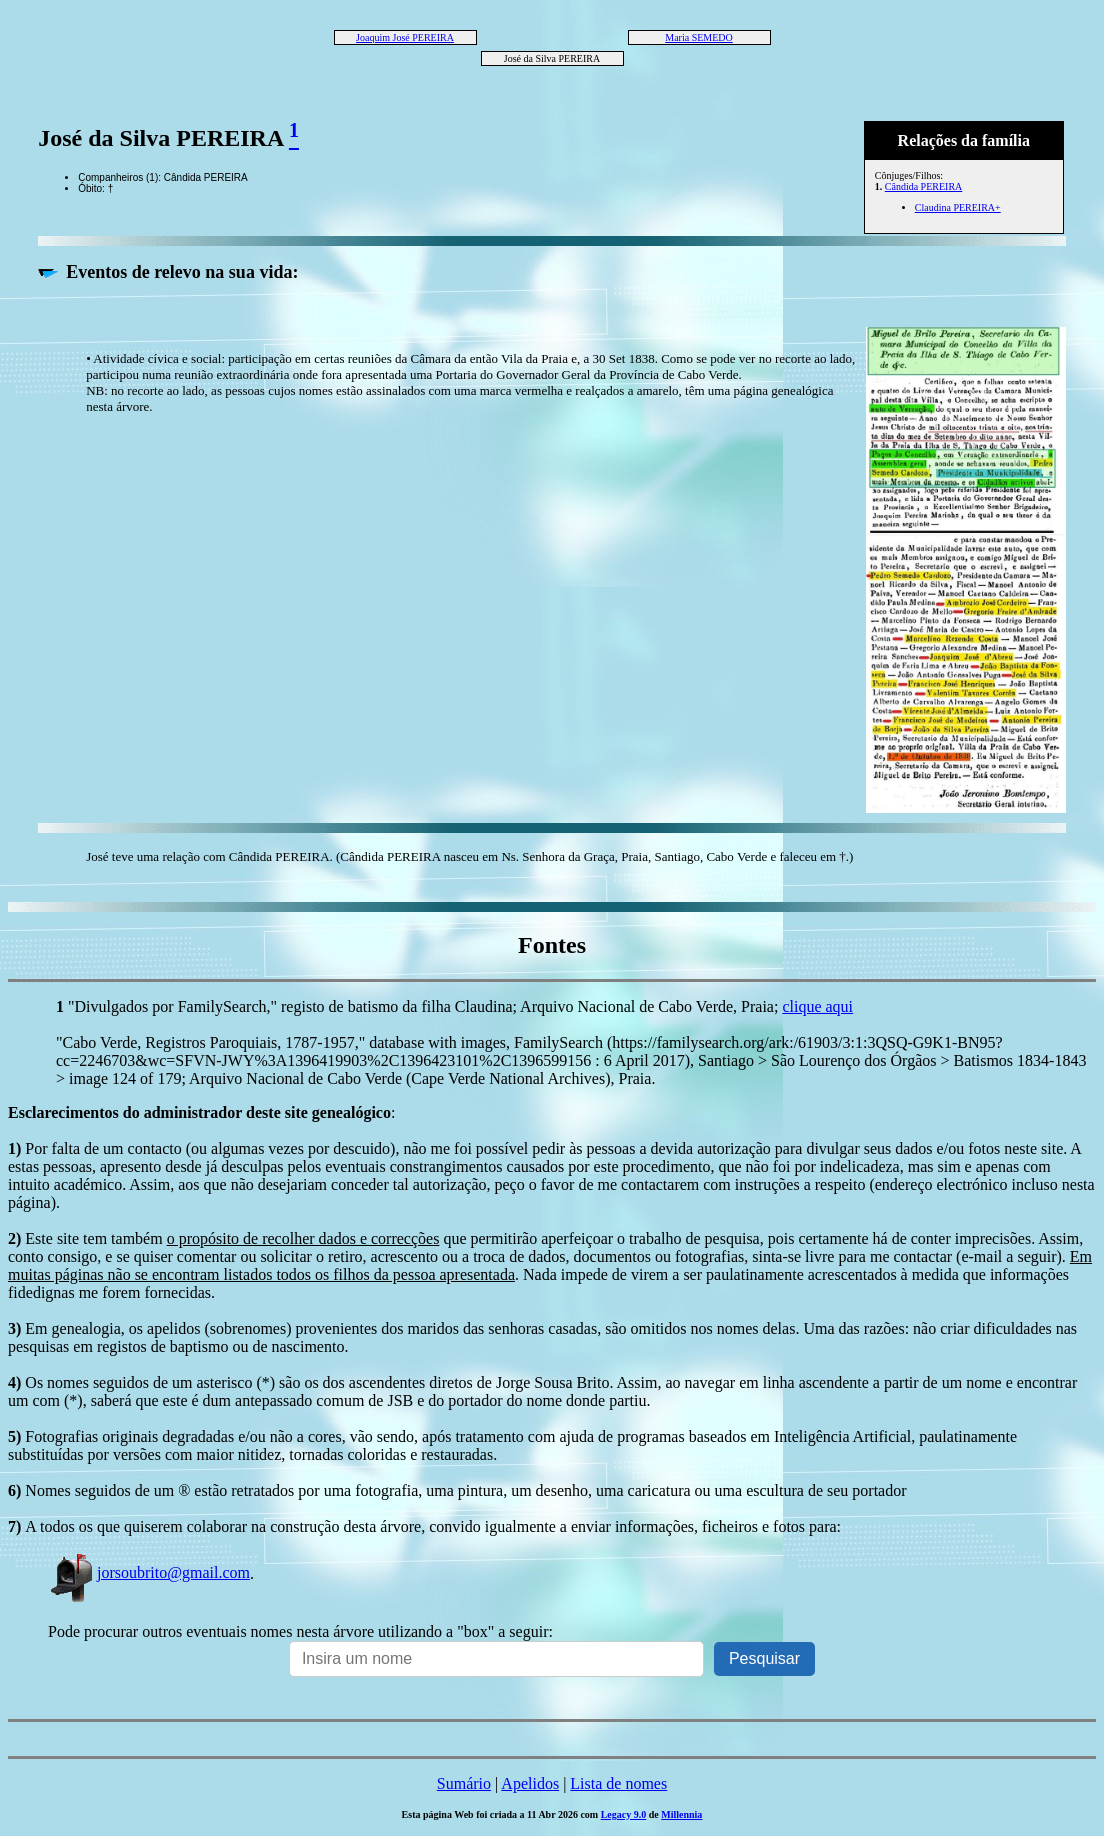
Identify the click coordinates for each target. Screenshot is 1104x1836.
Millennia (681, 1814)
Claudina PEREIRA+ (958, 207)
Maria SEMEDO (699, 37)
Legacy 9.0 (624, 1814)
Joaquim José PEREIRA (405, 37)
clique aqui (817, 1006)
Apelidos (530, 1783)
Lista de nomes (618, 1783)
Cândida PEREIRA (924, 186)
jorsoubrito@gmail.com (149, 1572)
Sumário (464, 1783)
